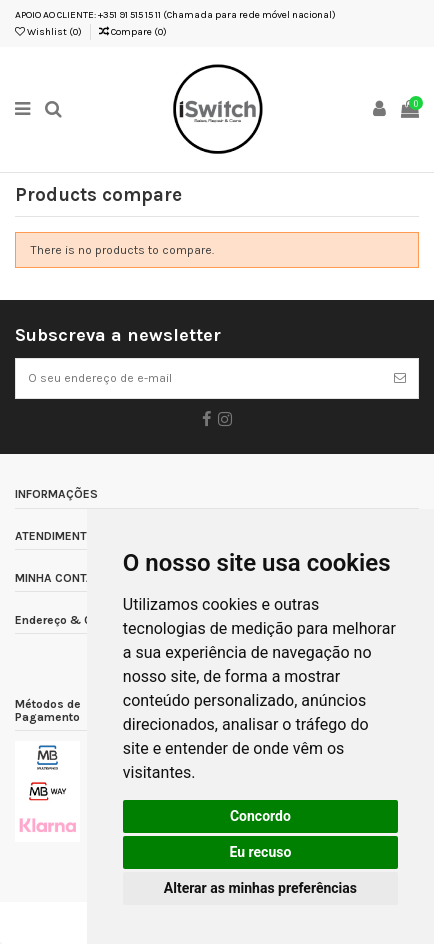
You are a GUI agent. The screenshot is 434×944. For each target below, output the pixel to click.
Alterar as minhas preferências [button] (260, 888)
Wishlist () (48, 32)
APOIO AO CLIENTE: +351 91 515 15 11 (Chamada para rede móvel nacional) (175, 15)
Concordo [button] (260, 816)
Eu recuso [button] (260, 852)
